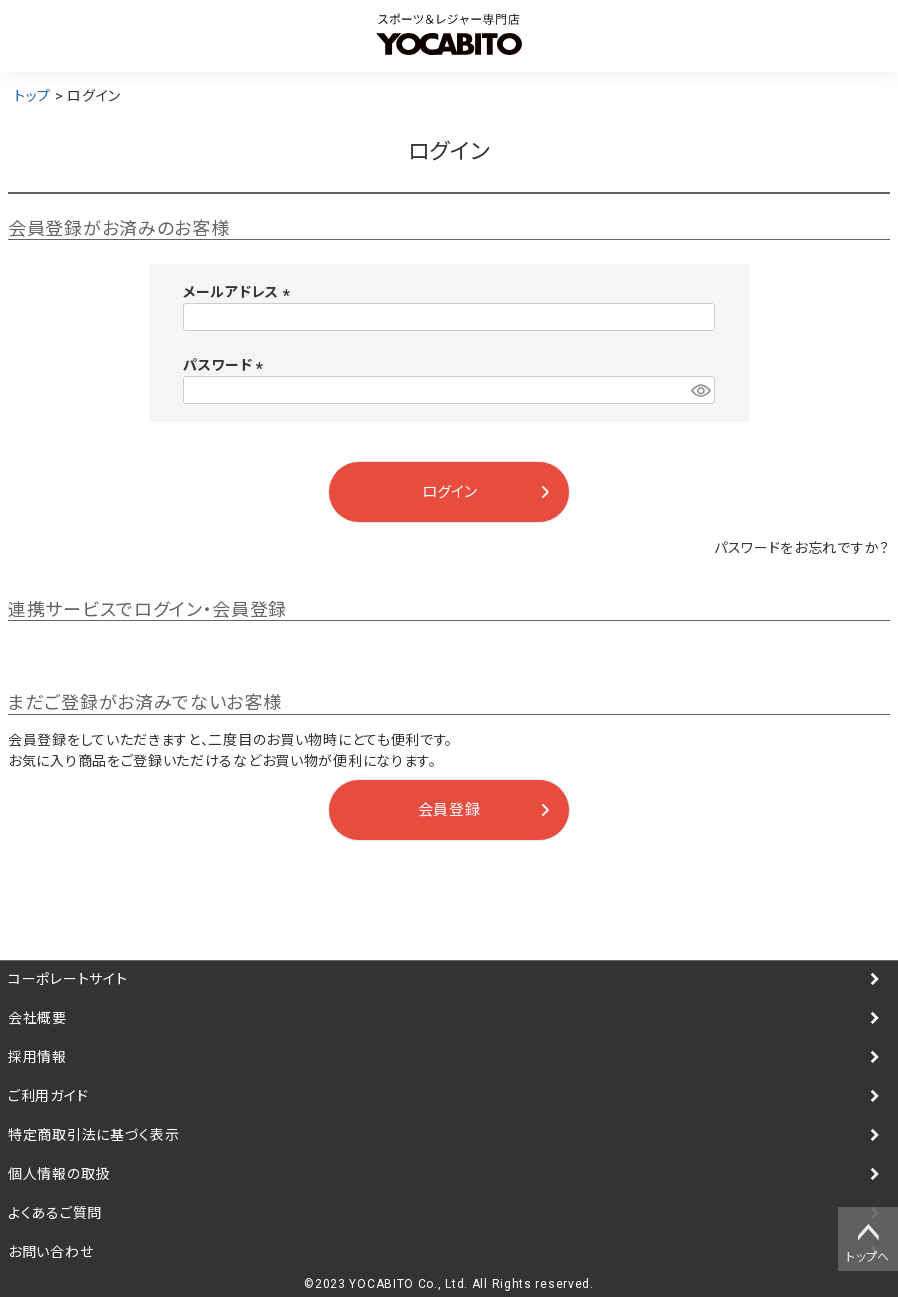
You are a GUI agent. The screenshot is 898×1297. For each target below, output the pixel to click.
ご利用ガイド (48, 1096)
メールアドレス (240, 292)
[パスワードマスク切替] (700, 390)
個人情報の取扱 (59, 1174)
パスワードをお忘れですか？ (802, 548)
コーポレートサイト (67, 979)
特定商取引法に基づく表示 (93, 1135)
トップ (32, 96)
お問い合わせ (50, 1252)
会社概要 (37, 1018)
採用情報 (37, 1057)
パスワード (226, 365)
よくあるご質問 (55, 1213)
